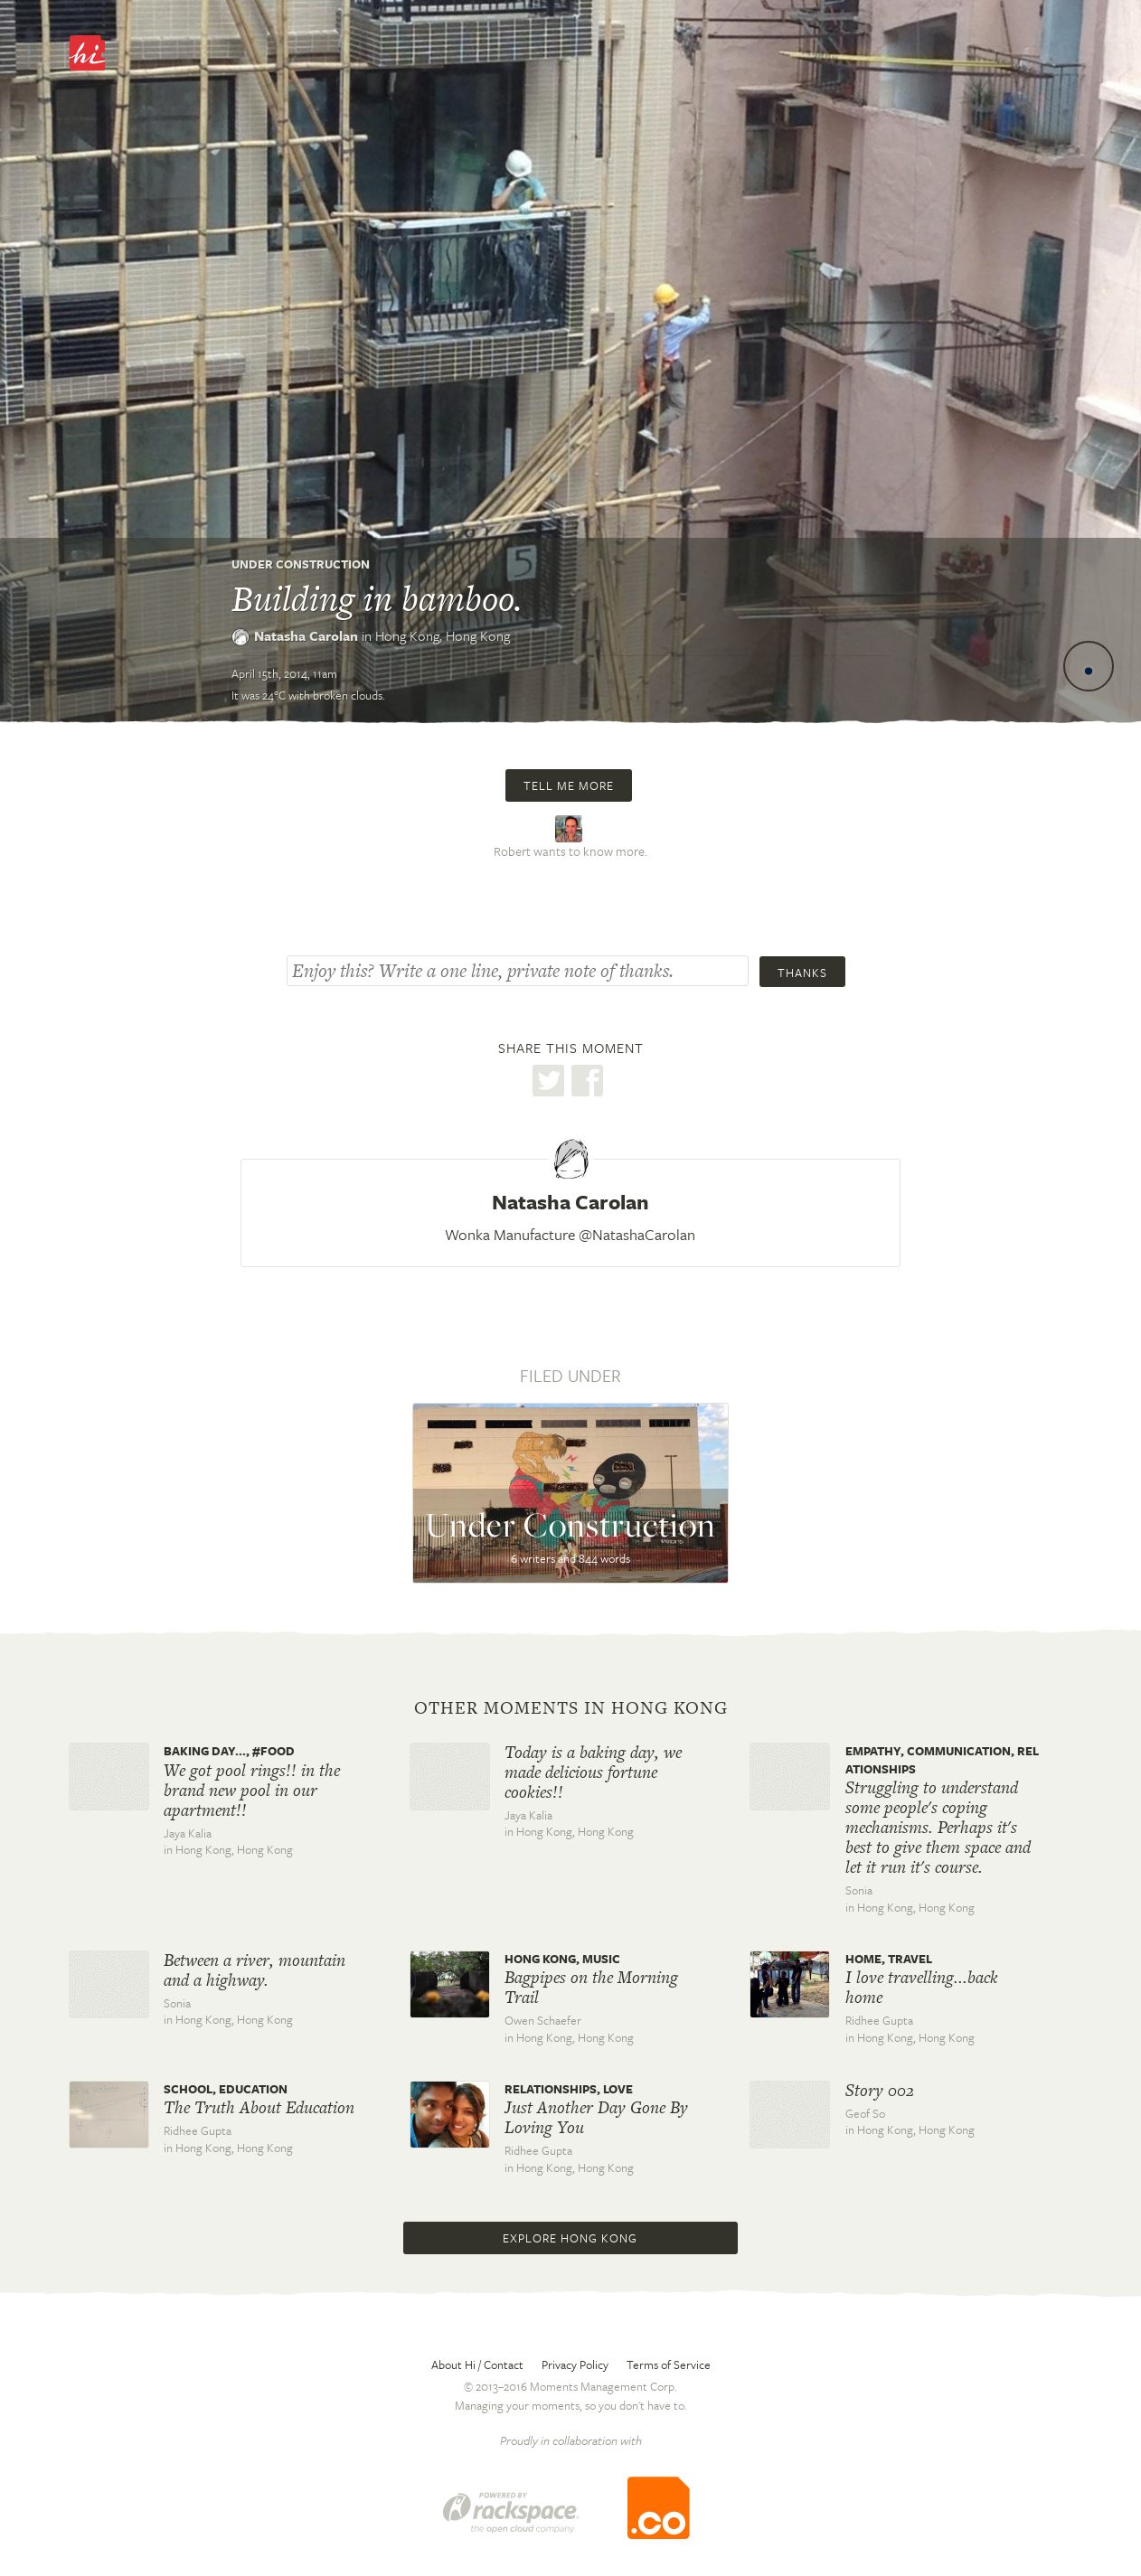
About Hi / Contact (477, 2364)
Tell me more (568, 785)
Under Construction (300, 564)
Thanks (802, 973)
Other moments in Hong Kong (571, 1708)
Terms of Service (669, 2364)
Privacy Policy (575, 2364)
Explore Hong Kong (570, 2238)
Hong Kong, (442, 635)
